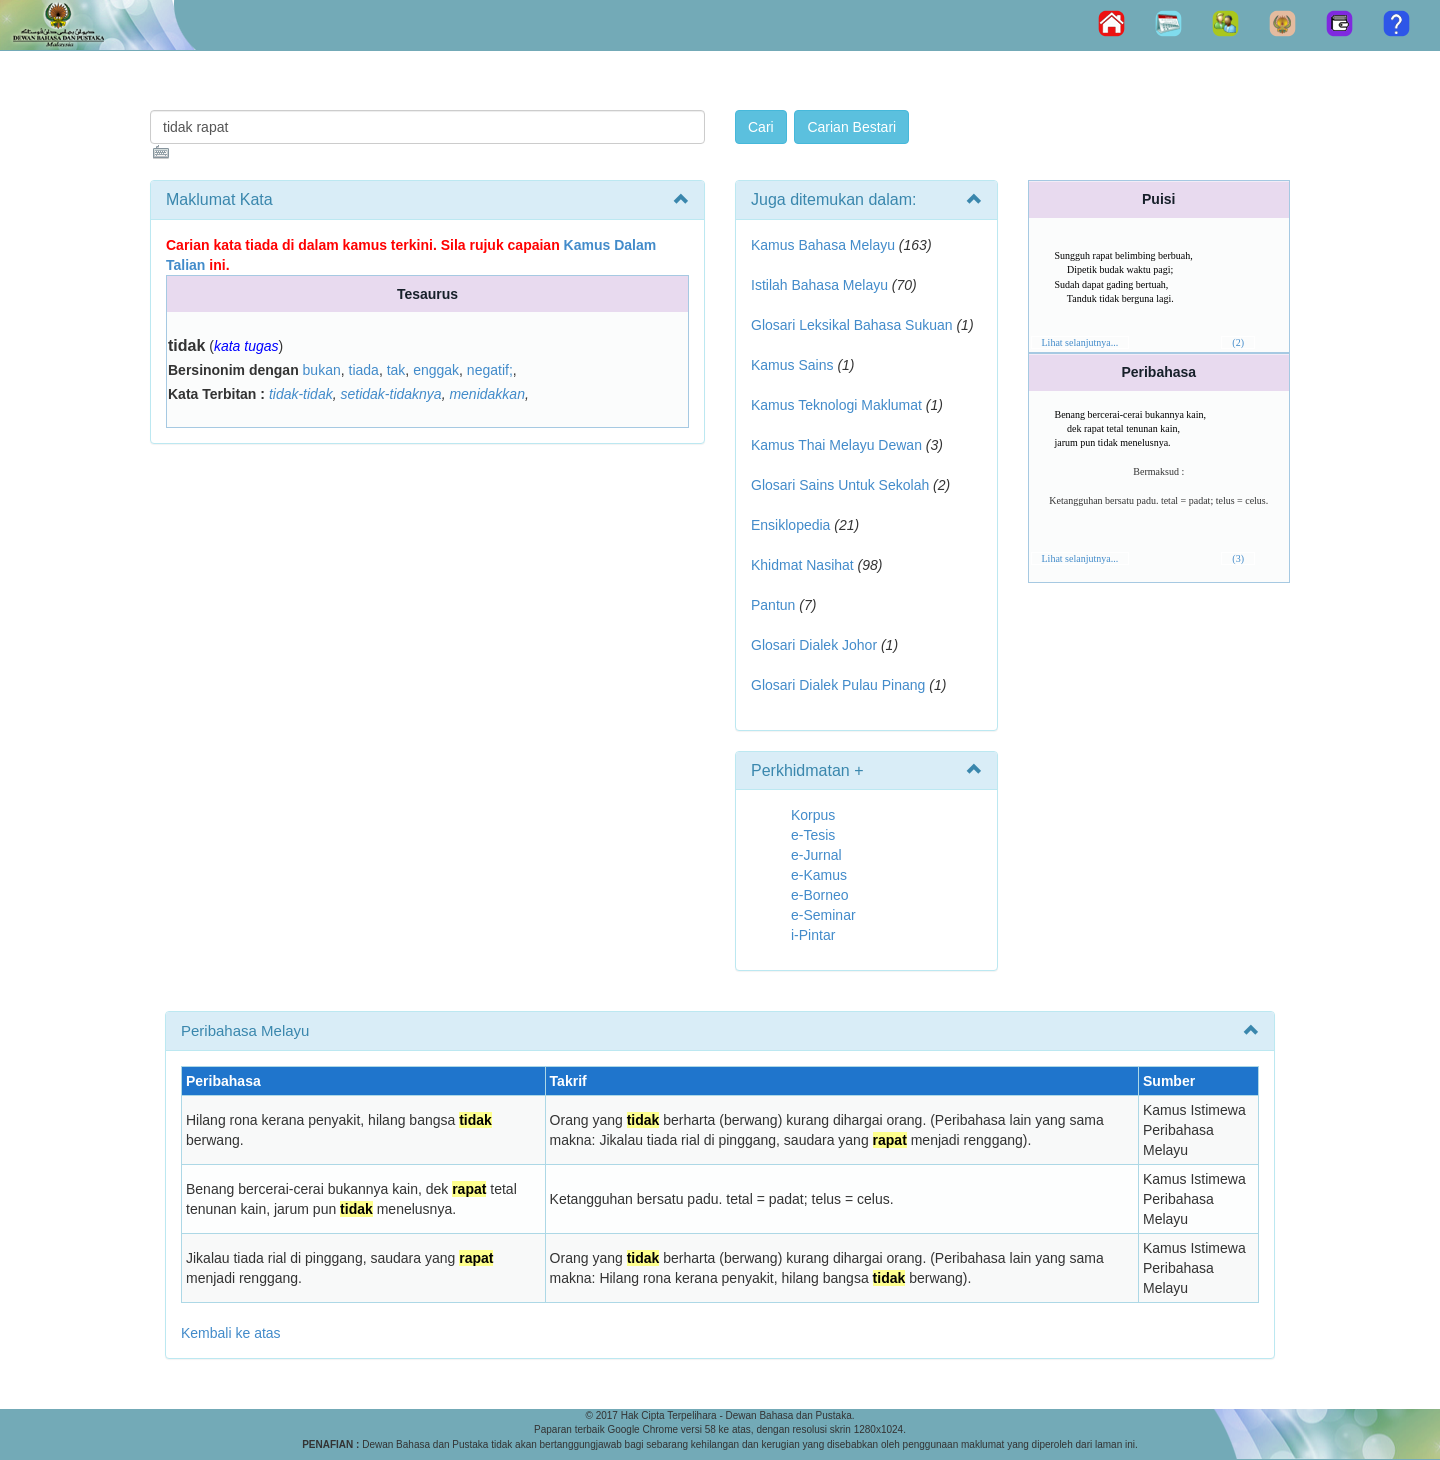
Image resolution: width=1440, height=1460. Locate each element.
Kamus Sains (792, 365)
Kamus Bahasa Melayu (825, 245)
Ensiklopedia (790, 525)
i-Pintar (813, 935)
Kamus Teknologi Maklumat (836, 405)
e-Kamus (819, 875)
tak (396, 370)
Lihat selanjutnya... (1080, 342)
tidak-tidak (301, 394)
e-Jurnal (816, 855)
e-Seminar (823, 915)
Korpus (813, 815)
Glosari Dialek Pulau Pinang (838, 685)
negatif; (490, 370)
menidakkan (487, 394)
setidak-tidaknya (390, 394)
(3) (1238, 558)
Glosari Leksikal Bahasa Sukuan (852, 325)
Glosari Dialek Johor (814, 645)
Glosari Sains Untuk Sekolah (840, 485)
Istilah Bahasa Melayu (819, 285)
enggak (436, 370)
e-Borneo (820, 895)
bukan (322, 370)
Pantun (773, 605)
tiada (364, 370)
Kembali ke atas (231, 1333)
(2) (1238, 342)
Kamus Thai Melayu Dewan (836, 445)
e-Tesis (813, 835)
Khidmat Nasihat (802, 565)
